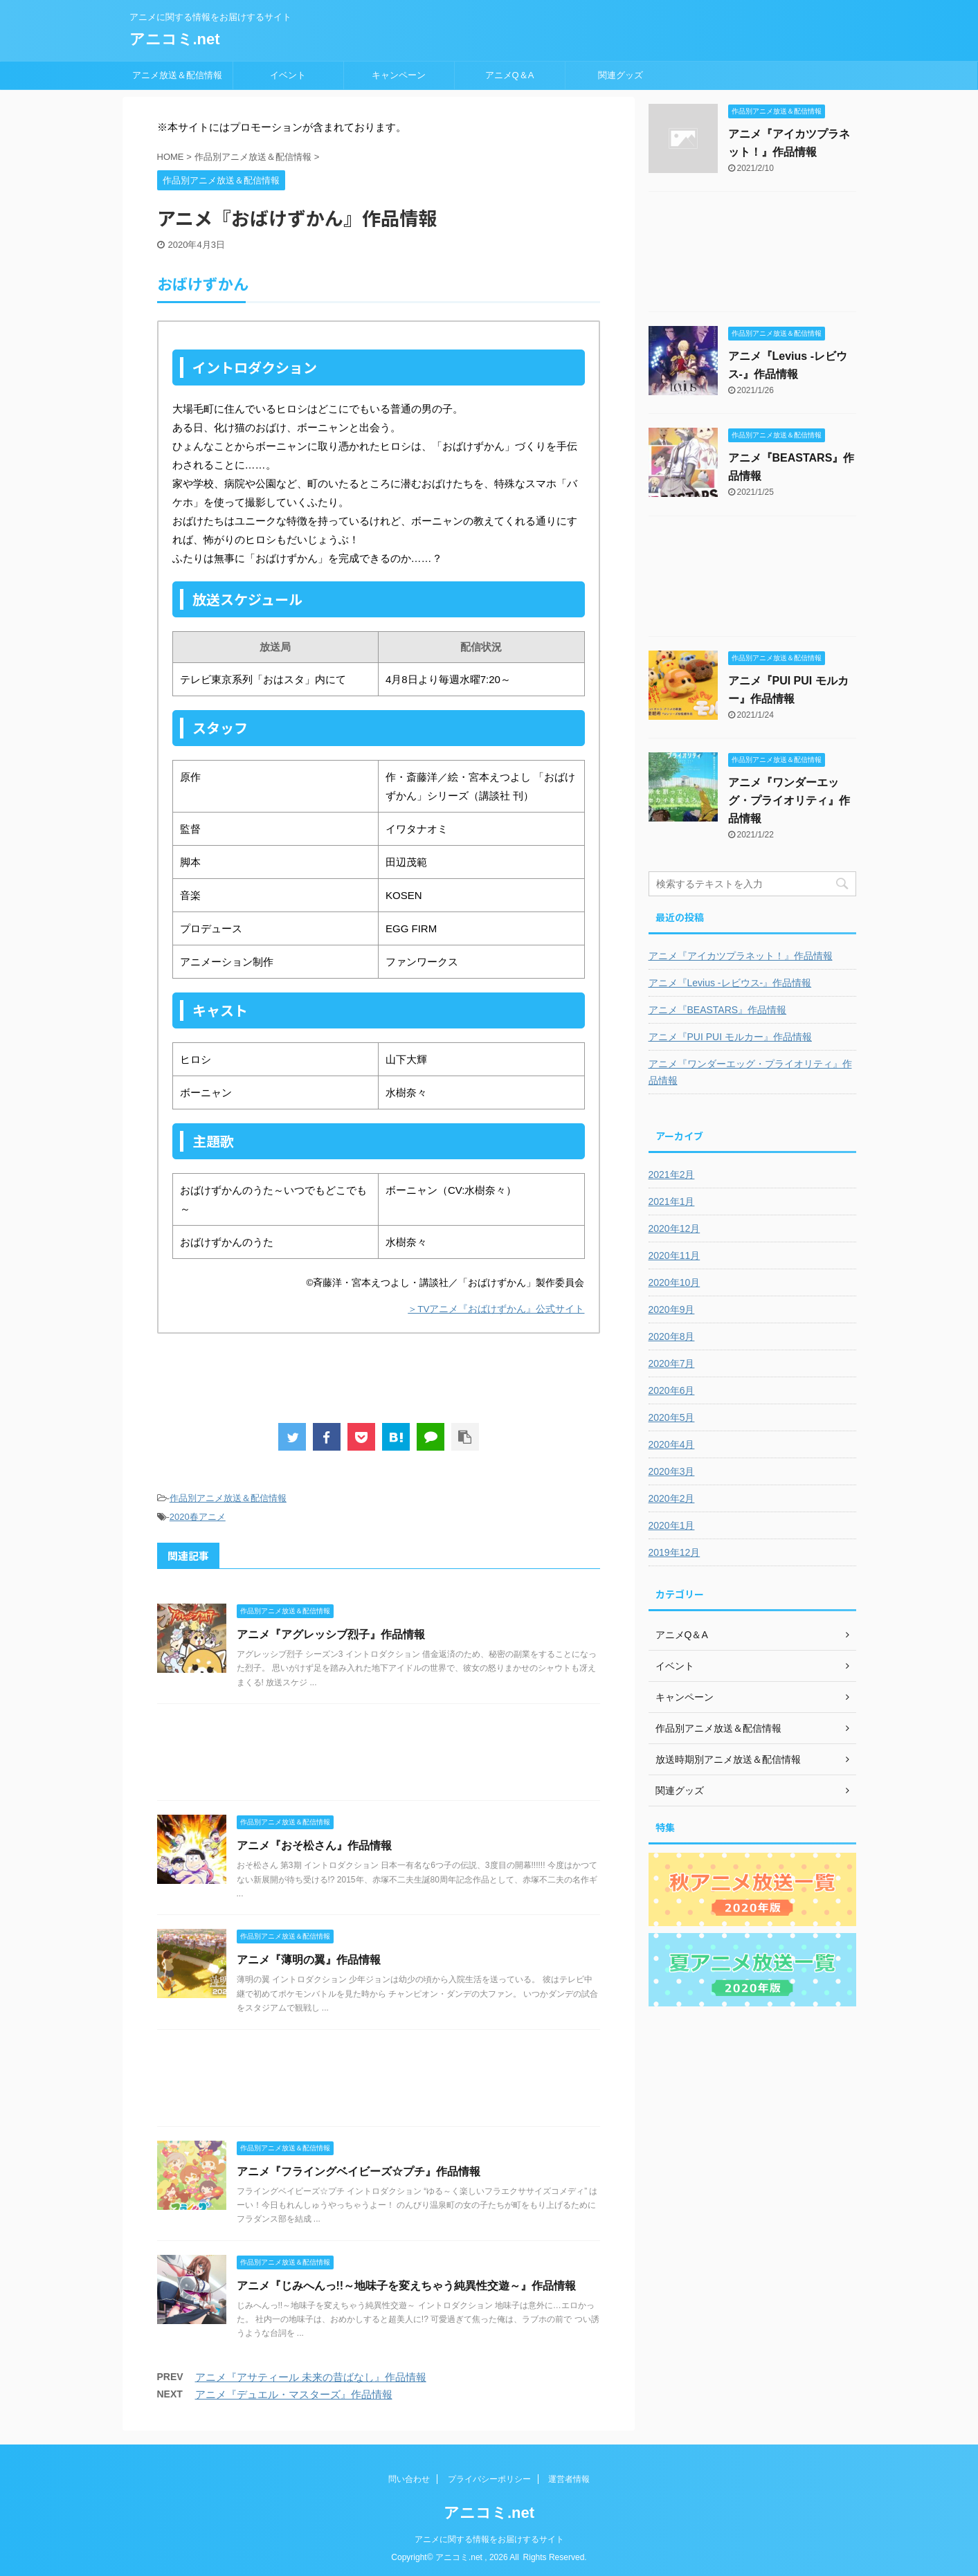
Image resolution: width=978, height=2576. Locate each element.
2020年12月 (674, 1228)
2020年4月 (672, 1444)
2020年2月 (672, 1498)
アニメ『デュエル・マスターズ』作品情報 (293, 2394)
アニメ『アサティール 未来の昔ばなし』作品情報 (310, 2377)
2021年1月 (672, 1201)
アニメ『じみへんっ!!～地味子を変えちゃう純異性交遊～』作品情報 (407, 2286)
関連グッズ (620, 75)
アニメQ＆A (509, 75)
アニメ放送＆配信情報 (177, 75)
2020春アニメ (198, 1517)
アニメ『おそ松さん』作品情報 (314, 1845)
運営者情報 (569, 2479)
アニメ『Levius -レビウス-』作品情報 (730, 982)
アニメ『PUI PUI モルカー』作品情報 (730, 1036)
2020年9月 (672, 1309)
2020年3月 (672, 1471)
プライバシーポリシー (489, 2479)
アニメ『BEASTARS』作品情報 (718, 1009)
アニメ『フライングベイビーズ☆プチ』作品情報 (358, 2171)
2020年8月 (672, 1336)
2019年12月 (674, 1552)
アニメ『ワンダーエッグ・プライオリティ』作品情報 (789, 800)
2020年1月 (672, 1525)
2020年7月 (672, 1363)
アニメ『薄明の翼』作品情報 (309, 1960)
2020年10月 (674, 1282)
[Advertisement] (378, 1755)
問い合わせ (409, 2479)
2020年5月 (672, 1417)
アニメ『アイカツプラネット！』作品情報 (741, 955)
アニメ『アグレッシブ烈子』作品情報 (331, 1634)
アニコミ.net (174, 39)
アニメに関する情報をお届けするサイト (489, 2539)
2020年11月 (674, 1255)
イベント (288, 75)
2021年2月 (672, 1174)
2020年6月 (672, 1390)
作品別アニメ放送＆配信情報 (228, 1498)
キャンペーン (399, 75)
